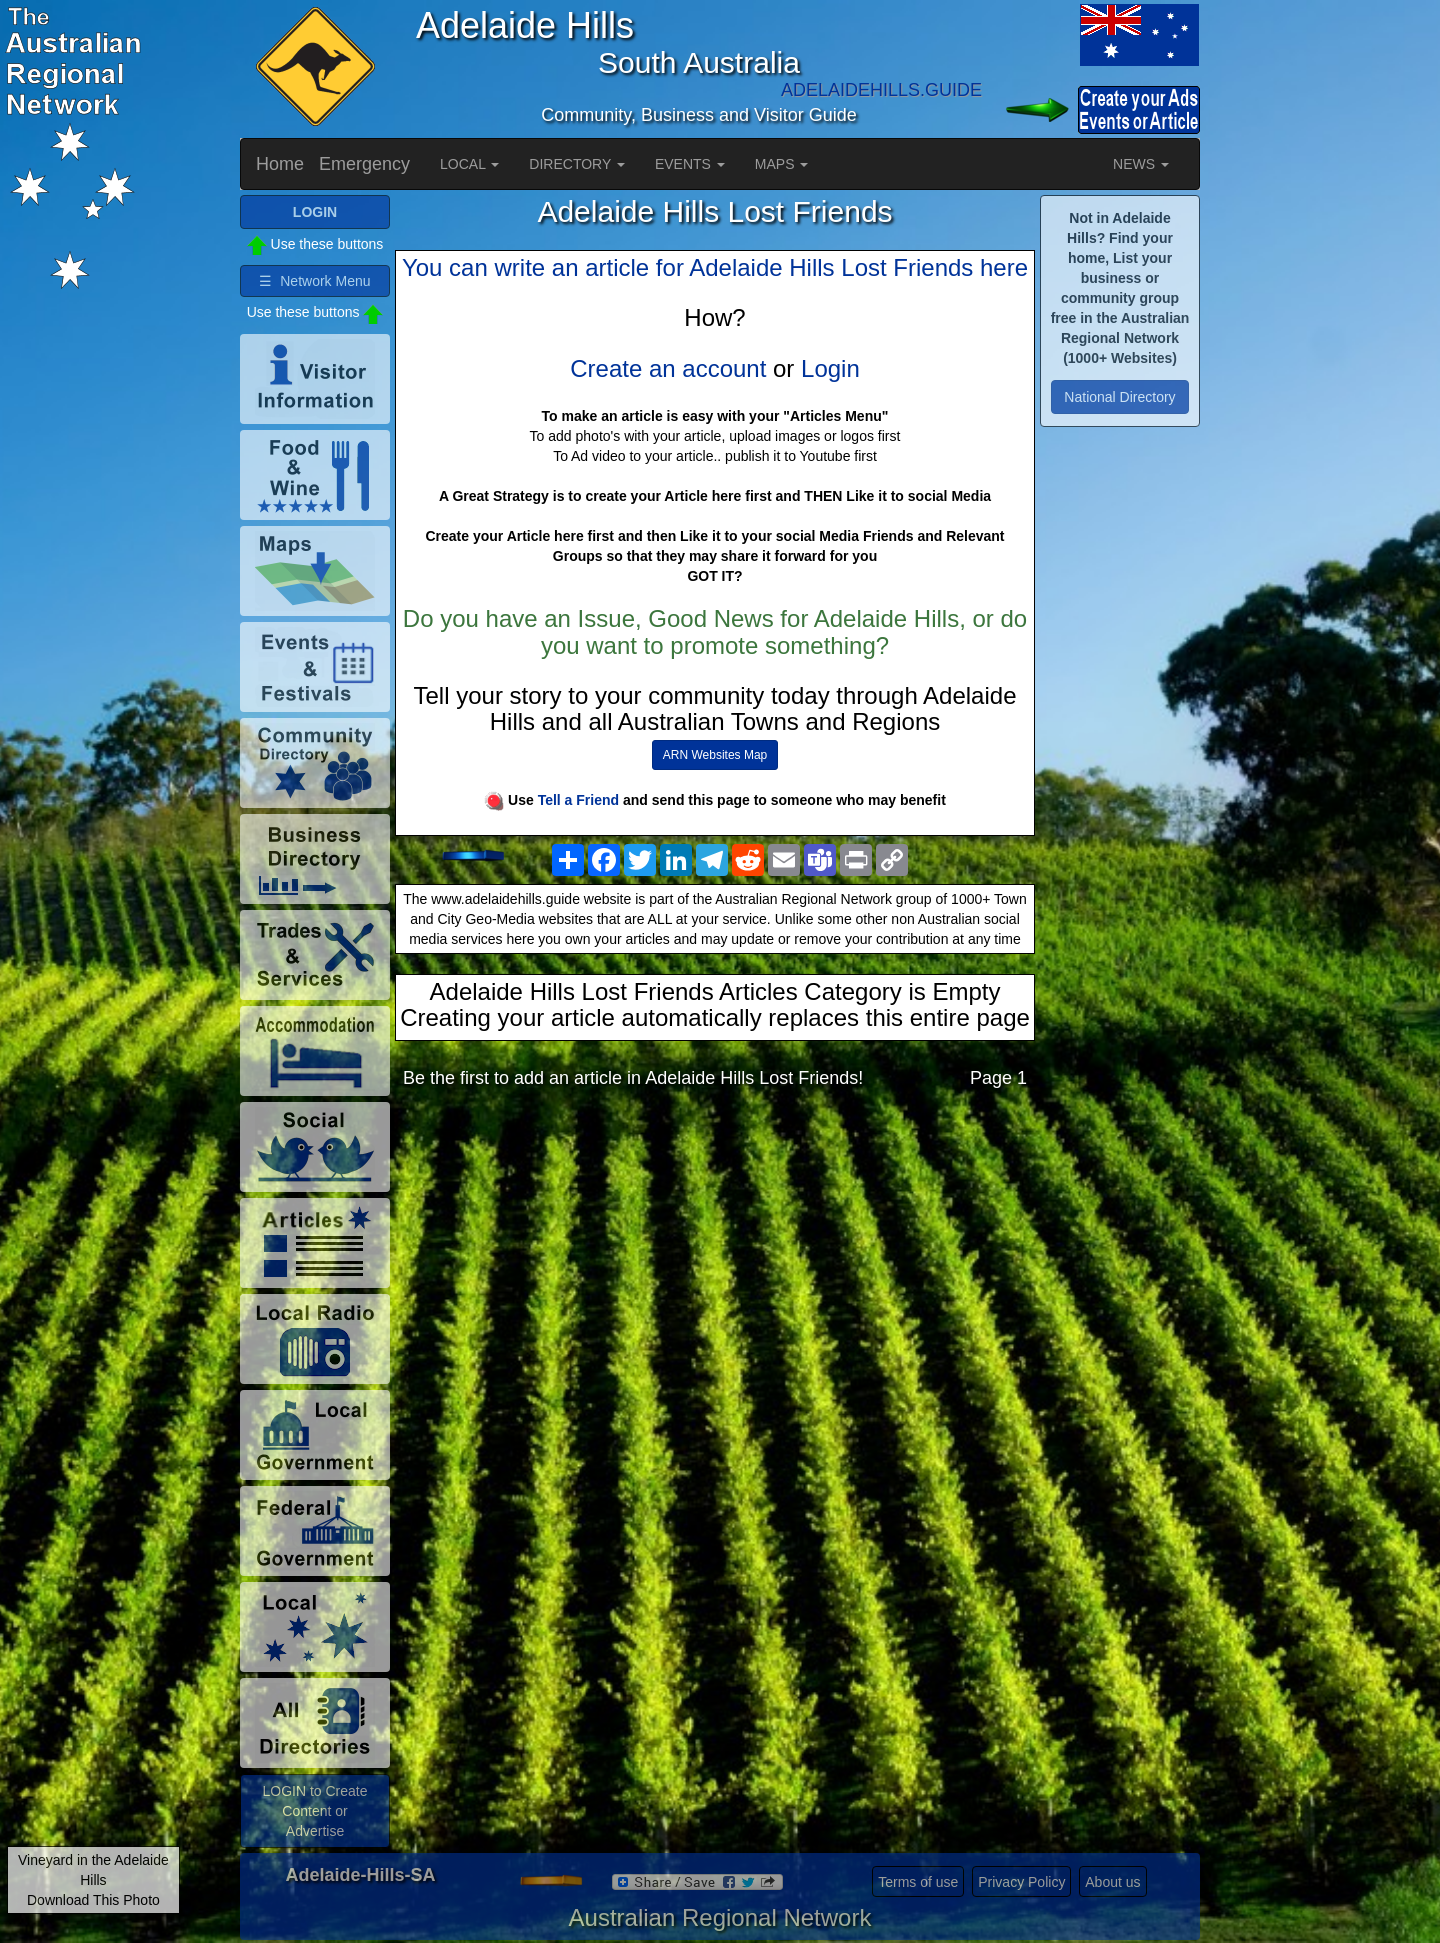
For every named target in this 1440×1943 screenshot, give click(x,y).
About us (1112, 1882)
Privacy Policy (1021, 1882)
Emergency (364, 164)
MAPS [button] (782, 164)
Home (280, 164)
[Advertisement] (715, 1263)
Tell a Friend (578, 800)
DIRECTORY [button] (577, 164)
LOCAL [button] (469, 164)
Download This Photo (93, 1900)
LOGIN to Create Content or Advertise (314, 1811)
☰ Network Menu (314, 281)
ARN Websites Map (715, 755)
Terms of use (918, 1882)
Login (830, 368)
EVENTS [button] (690, 164)
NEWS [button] (1141, 164)
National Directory (1119, 397)
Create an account (668, 368)
